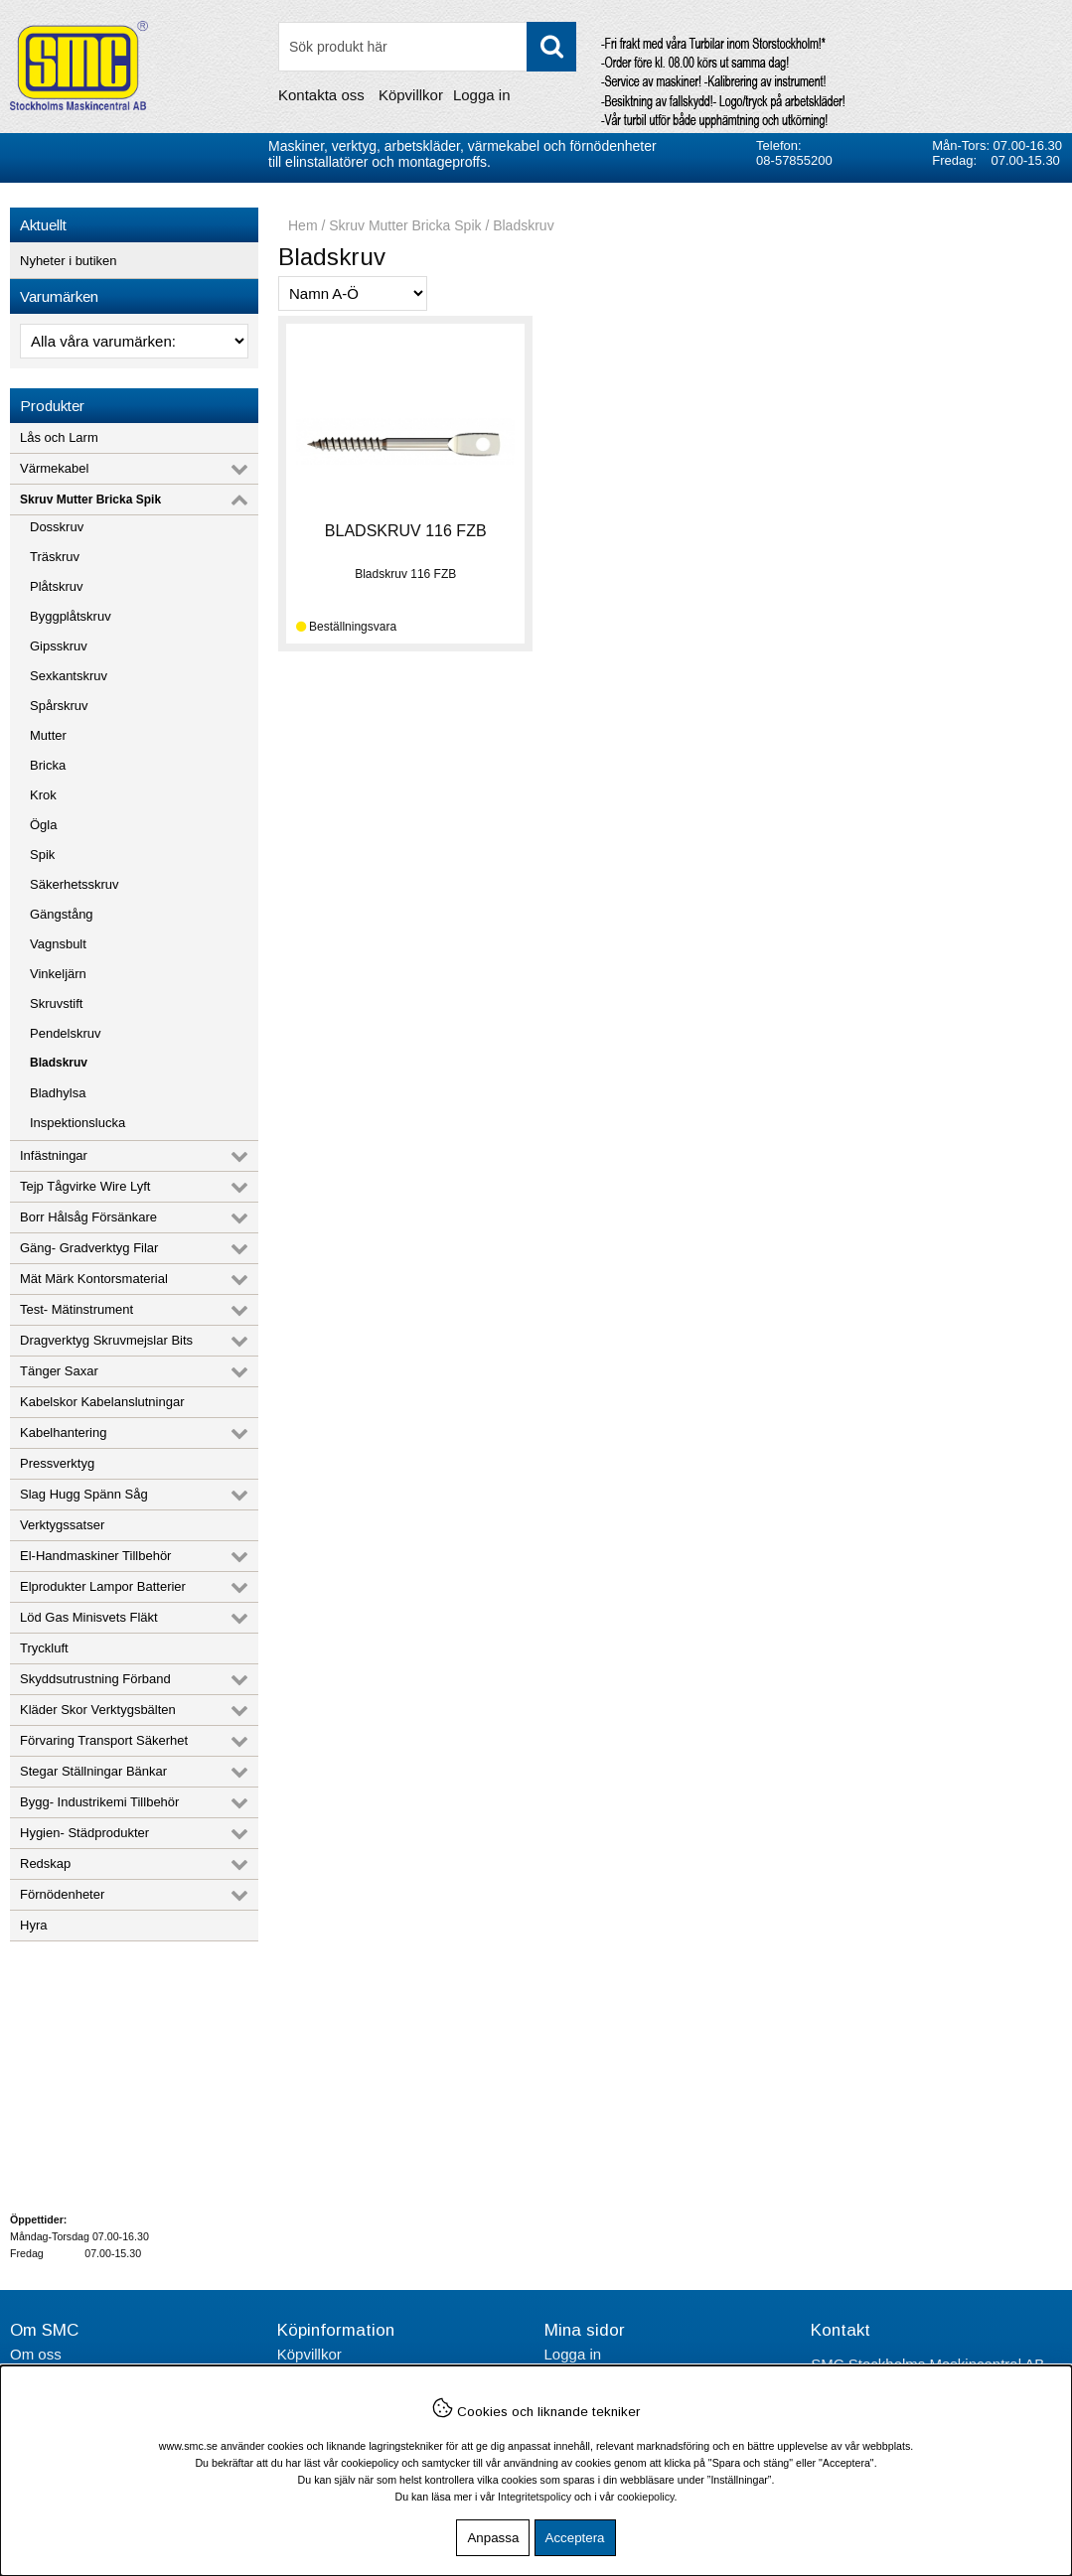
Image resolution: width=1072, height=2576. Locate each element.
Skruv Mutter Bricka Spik (90, 499)
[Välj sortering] (352, 293)
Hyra (33, 1925)
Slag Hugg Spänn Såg (84, 1494)
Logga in (482, 94)
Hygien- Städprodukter (84, 1832)
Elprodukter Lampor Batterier (103, 1586)
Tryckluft (44, 1648)
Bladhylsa (57, 1092)
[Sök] (427, 47)
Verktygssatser (62, 1524)
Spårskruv (59, 705)
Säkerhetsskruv (74, 884)
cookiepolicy (645, 2497)
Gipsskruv (58, 646)
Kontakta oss (321, 94)
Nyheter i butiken (68, 260)
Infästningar (53, 1155)
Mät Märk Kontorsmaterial (94, 1278)
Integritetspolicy (534, 2497)
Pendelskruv (65, 1033)
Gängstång (61, 914)
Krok (43, 794)
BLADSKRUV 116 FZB (406, 530)
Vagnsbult (58, 943)
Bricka (48, 765)
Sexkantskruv (68, 675)
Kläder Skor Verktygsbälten (98, 1709)
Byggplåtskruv (70, 616)
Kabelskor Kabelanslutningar (102, 1401)
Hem (303, 225)
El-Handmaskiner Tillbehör (95, 1555)
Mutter (48, 735)
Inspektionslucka (77, 1122)
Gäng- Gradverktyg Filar (89, 1247)
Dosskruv (56, 526)
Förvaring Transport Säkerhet (104, 1740)
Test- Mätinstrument (76, 1309)
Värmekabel (54, 468)
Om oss (36, 2354)
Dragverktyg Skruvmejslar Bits (106, 1340)
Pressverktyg (57, 1463)
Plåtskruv (56, 586)
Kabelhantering (63, 1432)
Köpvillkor (411, 94)
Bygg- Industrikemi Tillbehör (99, 1801)
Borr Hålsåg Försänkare (88, 1217)
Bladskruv (58, 1063)
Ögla (43, 824)
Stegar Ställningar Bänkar (93, 1771)
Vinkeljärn (58, 973)
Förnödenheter (62, 1894)
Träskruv (54, 556)
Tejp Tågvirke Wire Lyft (85, 1186)
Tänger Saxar (59, 1370)
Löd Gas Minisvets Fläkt (89, 1617)
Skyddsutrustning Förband (95, 1678)
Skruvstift (56, 1003)
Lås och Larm (59, 437)
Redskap (45, 1863)
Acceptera (575, 2537)
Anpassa (493, 2537)
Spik (42, 854)
